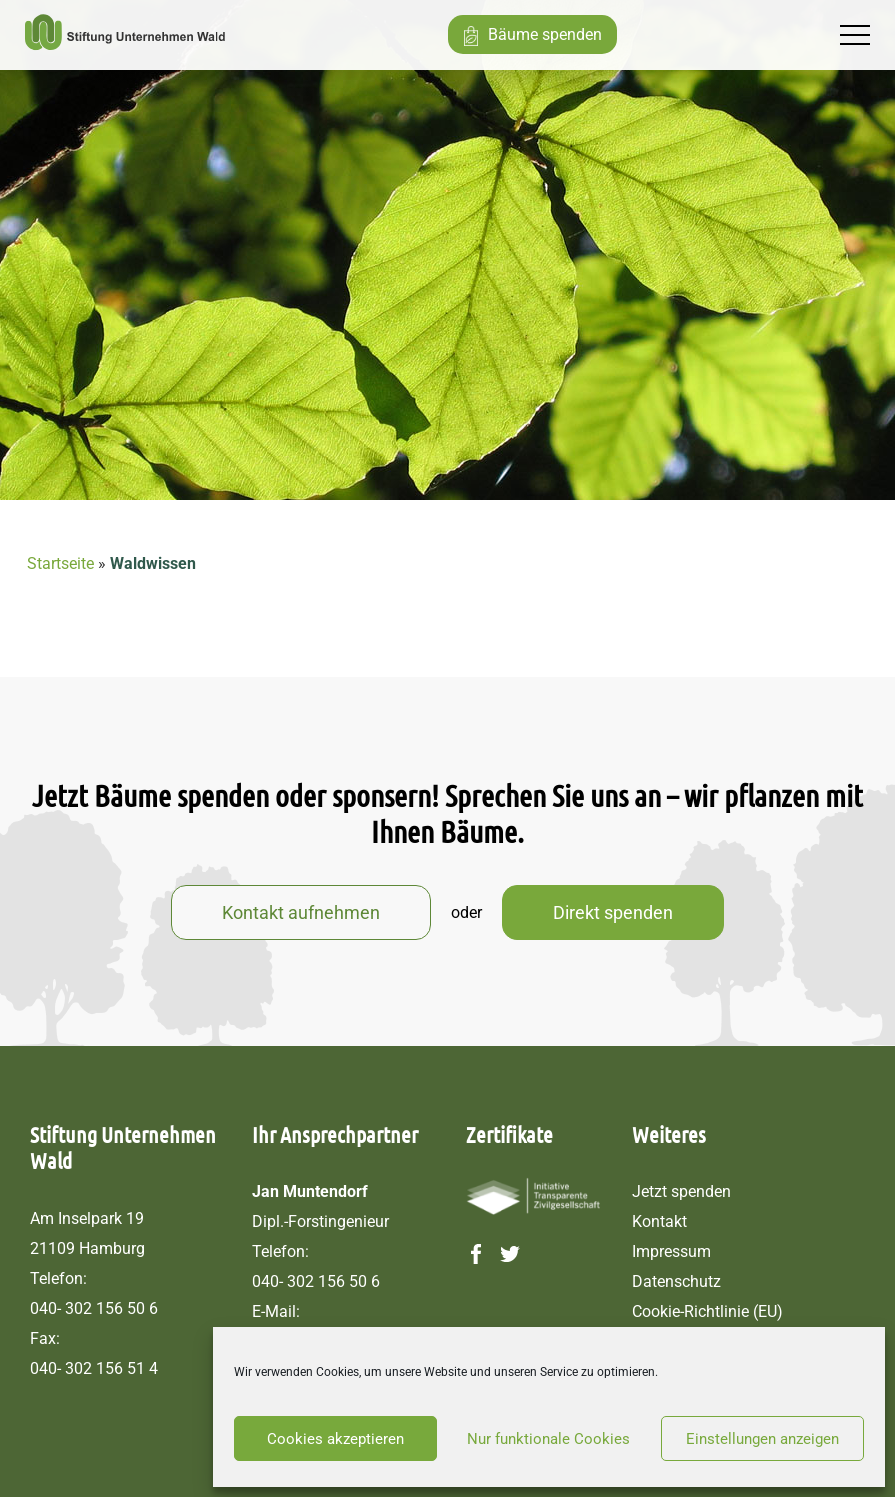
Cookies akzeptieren (335, 1439)
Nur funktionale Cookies (548, 1439)
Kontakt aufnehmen (301, 912)
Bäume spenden (545, 34)
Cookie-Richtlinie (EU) (707, 1311)
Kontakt (659, 1221)
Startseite (60, 563)
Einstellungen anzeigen (762, 1439)
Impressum (671, 1251)
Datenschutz (676, 1281)
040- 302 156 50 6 (94, 1308)
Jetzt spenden (681, 1191)
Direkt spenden (613, 912)
